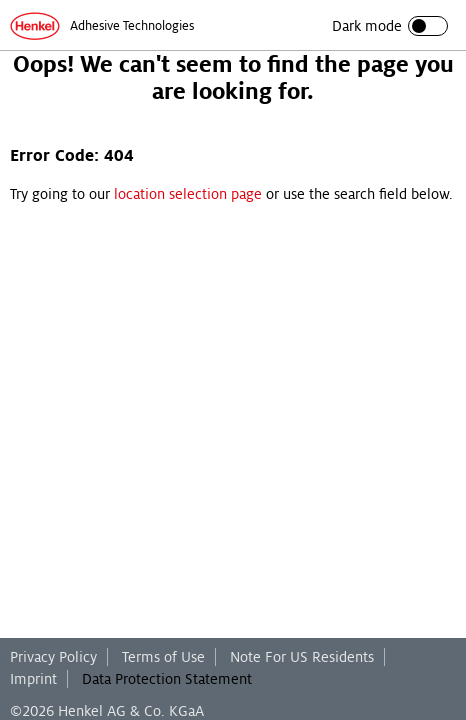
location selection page (188, 194)
